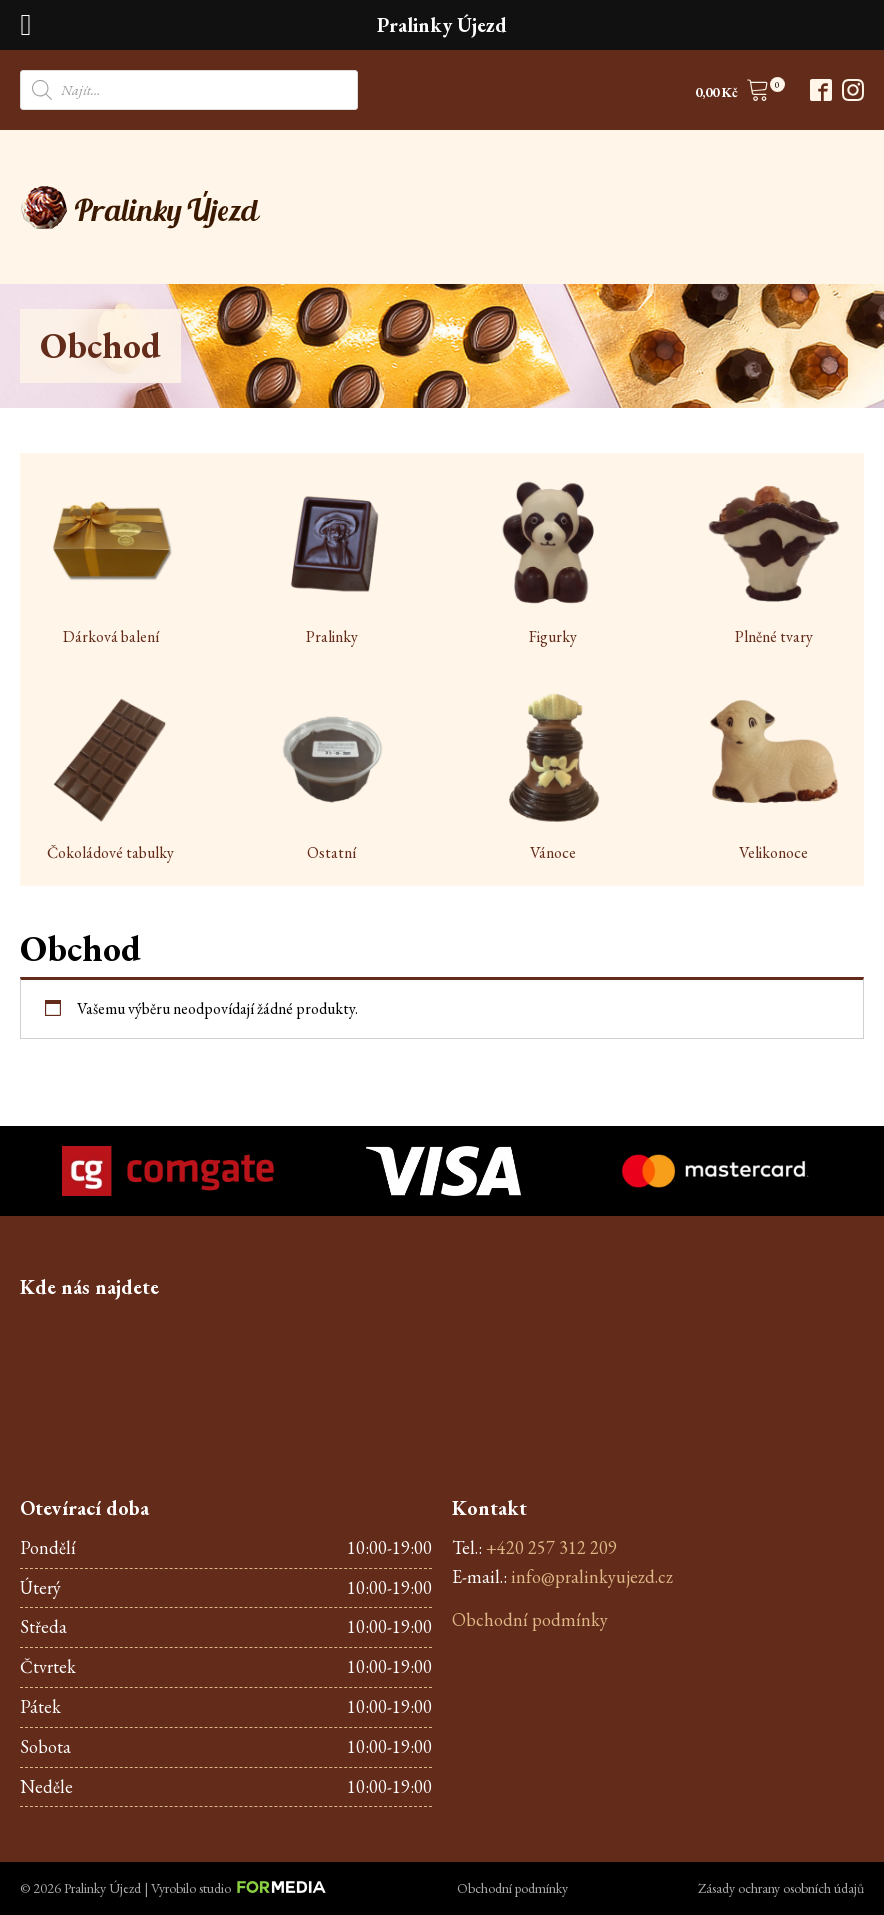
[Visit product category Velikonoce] (773, 777)
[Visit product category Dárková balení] (110, 561)
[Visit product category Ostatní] (331, 777)
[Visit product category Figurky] (552, 561)
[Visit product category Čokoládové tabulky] (110, 777)
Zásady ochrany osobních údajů (781, 1888)
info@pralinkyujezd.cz (592, 1576)
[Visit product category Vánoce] (552, 777)
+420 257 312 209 (551, 1547)
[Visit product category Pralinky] (331, 561)
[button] (732, 93)
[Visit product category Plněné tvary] (773, 561)
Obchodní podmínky (530, 1619)
